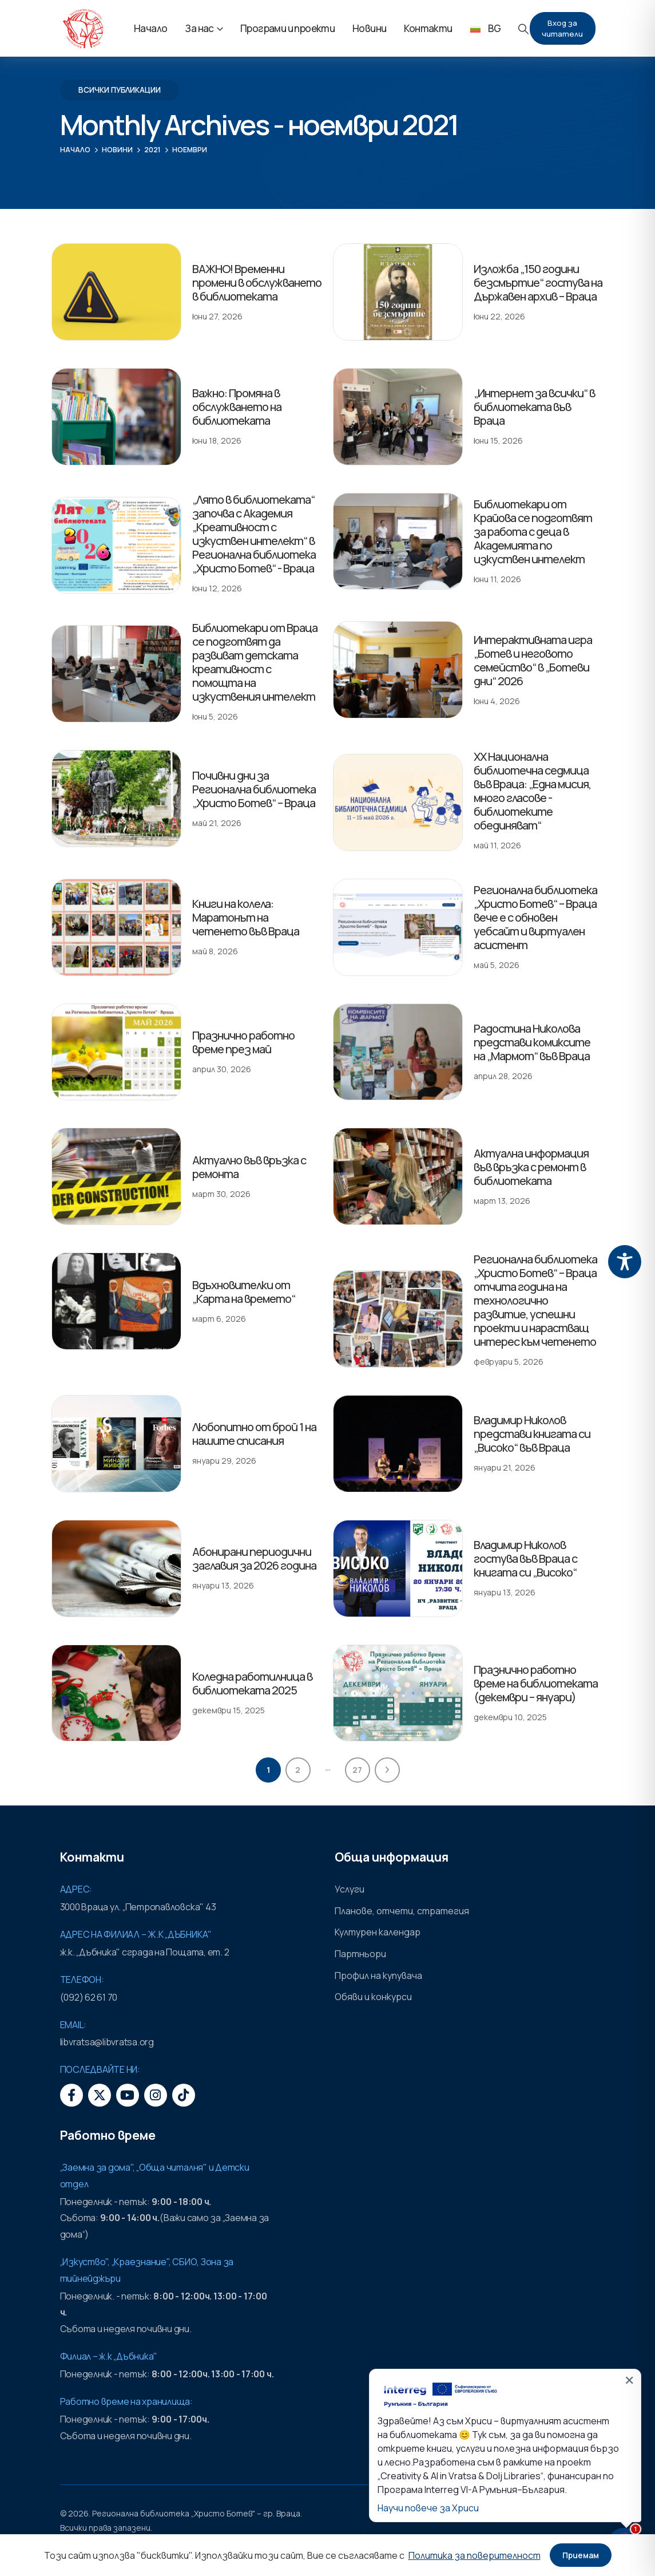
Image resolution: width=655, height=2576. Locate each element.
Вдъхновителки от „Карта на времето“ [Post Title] (243, 1291)
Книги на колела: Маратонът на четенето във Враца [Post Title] (245, 917)
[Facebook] (71, 2095)
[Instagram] (155, 2095)
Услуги (349, 1889)
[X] (99, 2095)
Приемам (580, 2555)
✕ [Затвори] (629, 2380)
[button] (523, 29)
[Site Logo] (83, 29)
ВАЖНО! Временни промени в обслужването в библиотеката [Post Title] (256, 282)
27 (357, 1769)
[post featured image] (116, 292)
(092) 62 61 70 (89, 1997)
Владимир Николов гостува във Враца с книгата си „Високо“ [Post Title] (525, 1558)
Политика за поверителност (474, 2555)
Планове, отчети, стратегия (402, 1911)
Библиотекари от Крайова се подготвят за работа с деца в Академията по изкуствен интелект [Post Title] (533, 531)
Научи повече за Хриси (428, 2508)
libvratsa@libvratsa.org (107, 2042)
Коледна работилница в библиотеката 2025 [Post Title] (252, 1683)
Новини (369, 28)
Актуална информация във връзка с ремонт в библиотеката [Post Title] (531, 1166)
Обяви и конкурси (373, 1996)
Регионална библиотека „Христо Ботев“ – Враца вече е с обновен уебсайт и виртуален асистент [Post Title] (535, 917)
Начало (150, 28)
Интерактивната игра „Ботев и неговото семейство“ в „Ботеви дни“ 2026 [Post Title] (533, 660)
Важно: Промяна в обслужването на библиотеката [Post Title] (236, 406)
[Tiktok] (183, 2095)
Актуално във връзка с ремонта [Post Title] (249, 1167)
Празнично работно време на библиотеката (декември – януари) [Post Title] (536, 1683)
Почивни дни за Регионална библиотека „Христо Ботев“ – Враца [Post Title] (254, 789)
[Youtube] (127, 2095)
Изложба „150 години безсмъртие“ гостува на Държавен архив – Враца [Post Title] (538, 282)
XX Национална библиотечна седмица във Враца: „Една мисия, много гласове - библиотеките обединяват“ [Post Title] (532, 791)
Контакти (428, 28)
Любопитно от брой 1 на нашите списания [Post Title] (254, 1433)
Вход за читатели (562, 28)
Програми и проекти (287, 28)
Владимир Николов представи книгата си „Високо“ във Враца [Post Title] (532, 1433)
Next (387, 1770)
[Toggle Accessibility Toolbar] (624, 1261)
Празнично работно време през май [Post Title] (243, 1042)
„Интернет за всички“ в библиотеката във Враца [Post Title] (534, 406)
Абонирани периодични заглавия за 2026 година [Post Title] (254, 1558)
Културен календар (377, 1932)
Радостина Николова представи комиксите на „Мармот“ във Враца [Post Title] (532, 1042)
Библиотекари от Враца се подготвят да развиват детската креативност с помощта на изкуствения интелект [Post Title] (254, 662)
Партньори (360, 1953)
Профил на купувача (378, 1975)
